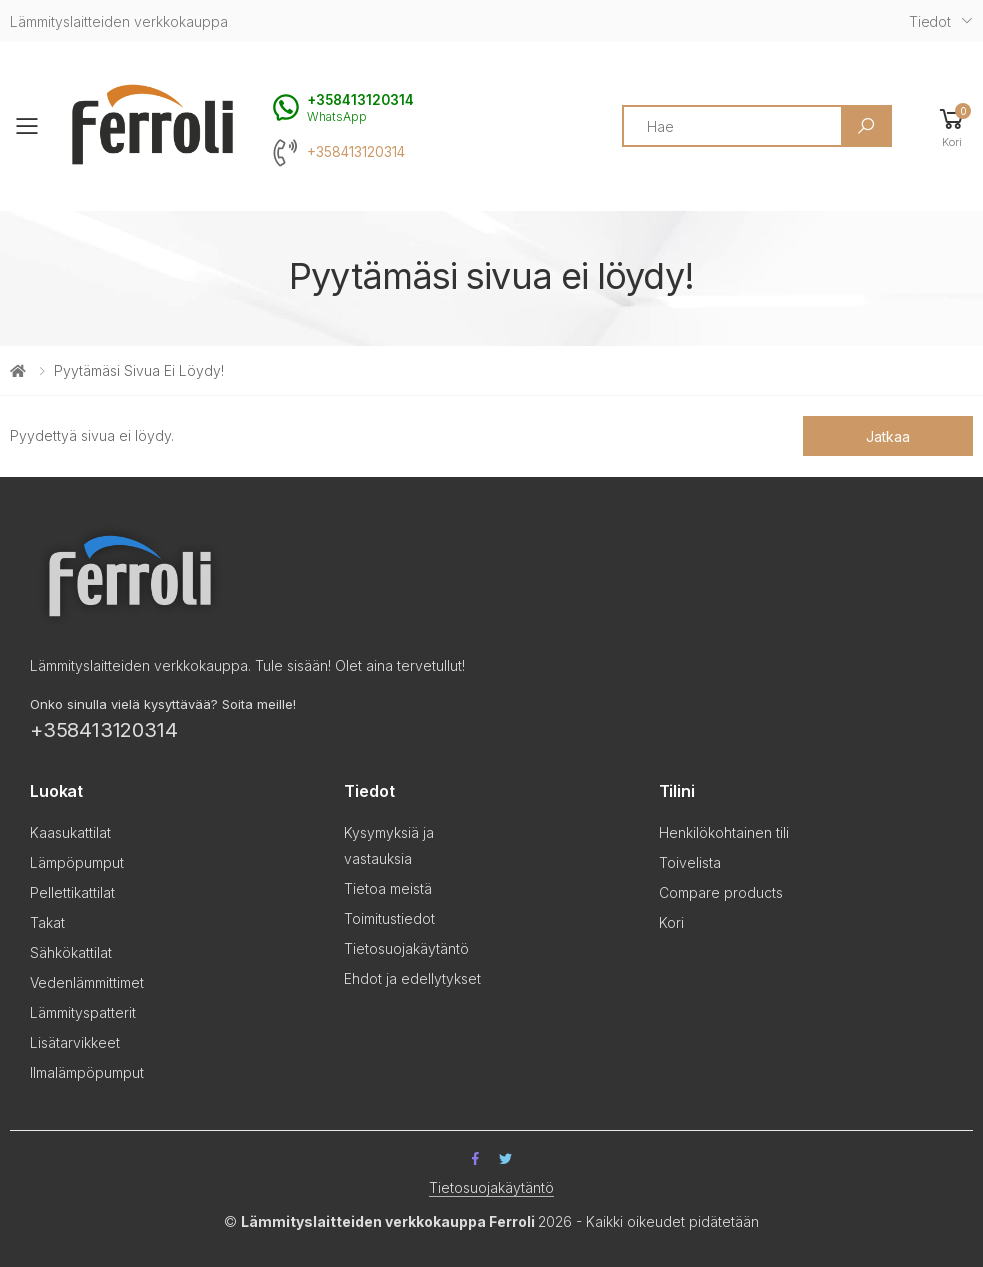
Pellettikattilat (72, 892)
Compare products (721, 892)
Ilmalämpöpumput (87, 1072)
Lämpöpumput (77, 862)
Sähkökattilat (71, 952)
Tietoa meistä (388, 888)
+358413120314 (356, 152)
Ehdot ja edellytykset (412, 978)
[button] (952, 126)
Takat (47, 922)
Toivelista (690, 862)
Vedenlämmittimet (87, 982)
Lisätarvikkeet (75, 1042)
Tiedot (930, 21)
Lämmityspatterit (83, 1012)
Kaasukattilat (70, 832)
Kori (671, 922)
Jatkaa (887, 436)
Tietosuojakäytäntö (406, 948)
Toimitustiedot (389, 918)
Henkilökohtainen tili (724, 832)
